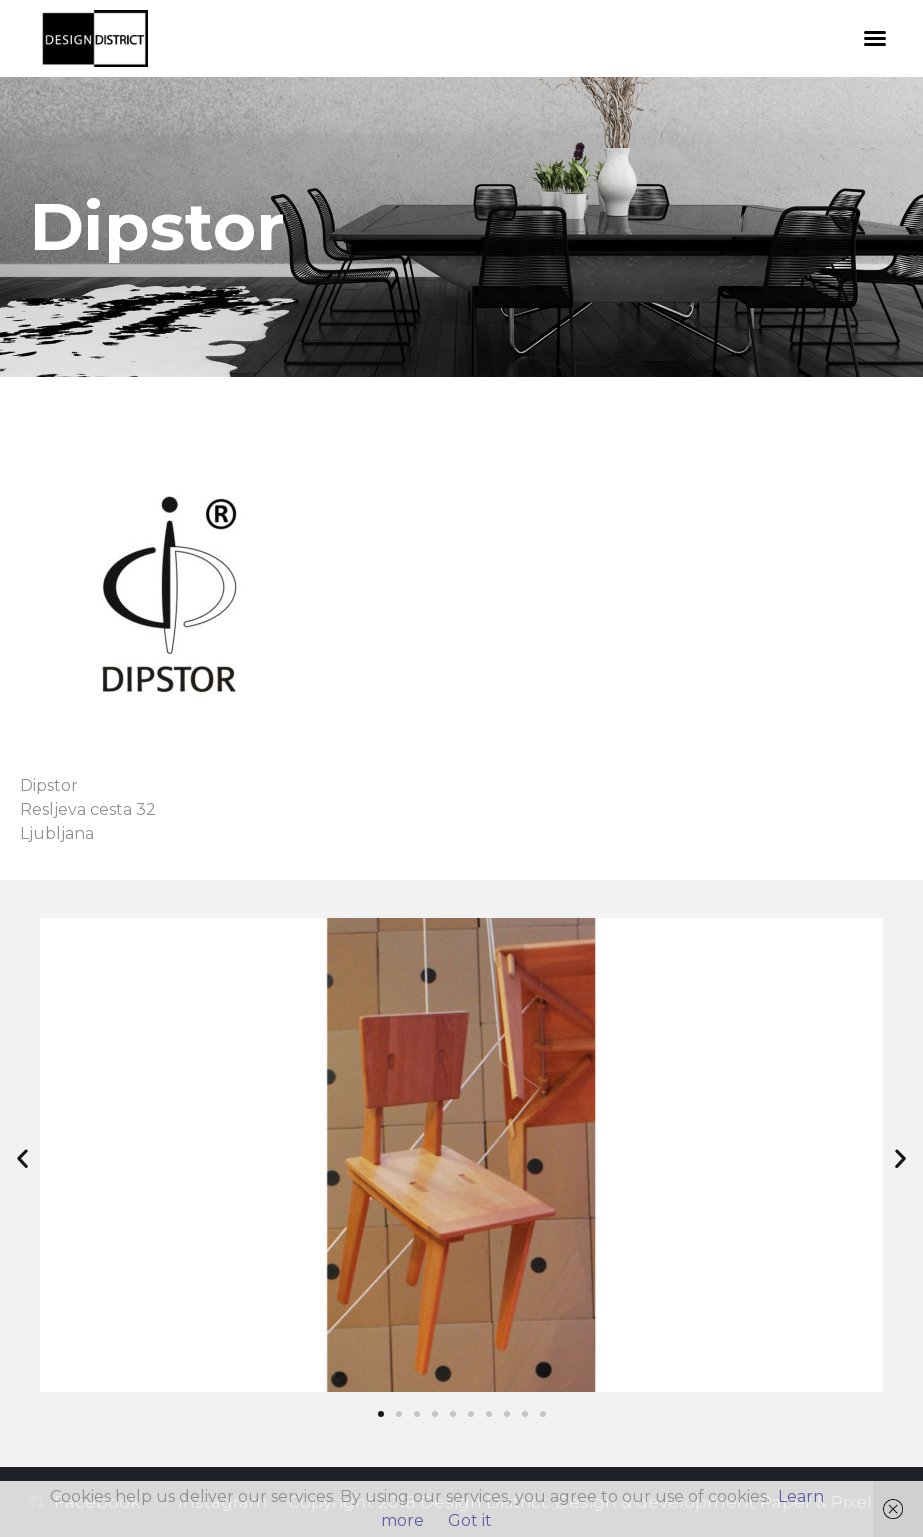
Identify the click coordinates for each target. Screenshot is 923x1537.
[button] (875, 38)
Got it (470, 1520)
